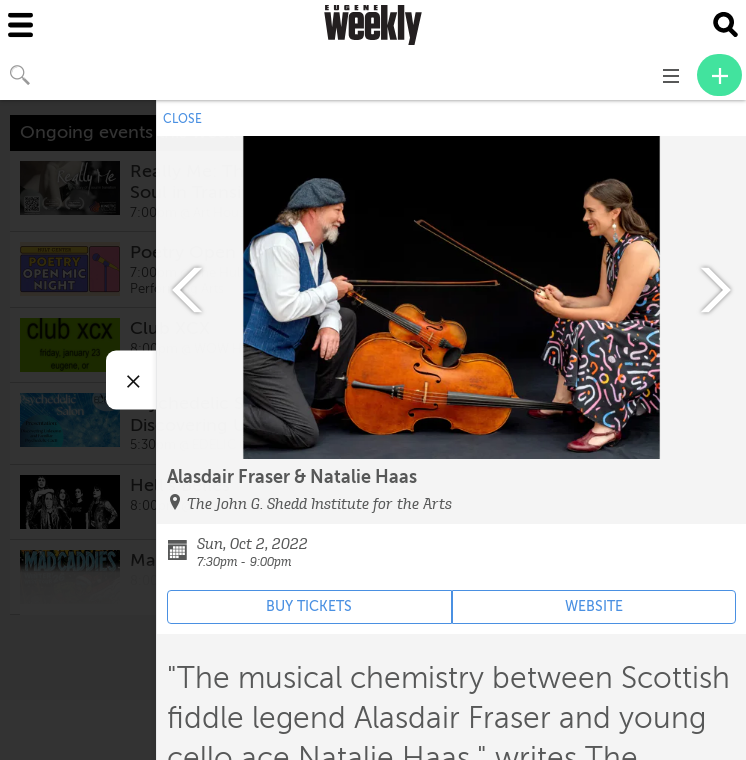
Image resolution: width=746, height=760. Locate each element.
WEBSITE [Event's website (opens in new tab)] (594, 606)
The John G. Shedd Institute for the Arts (319, 504)
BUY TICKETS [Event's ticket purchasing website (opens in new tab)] (309, 606)
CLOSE (182, 119)
